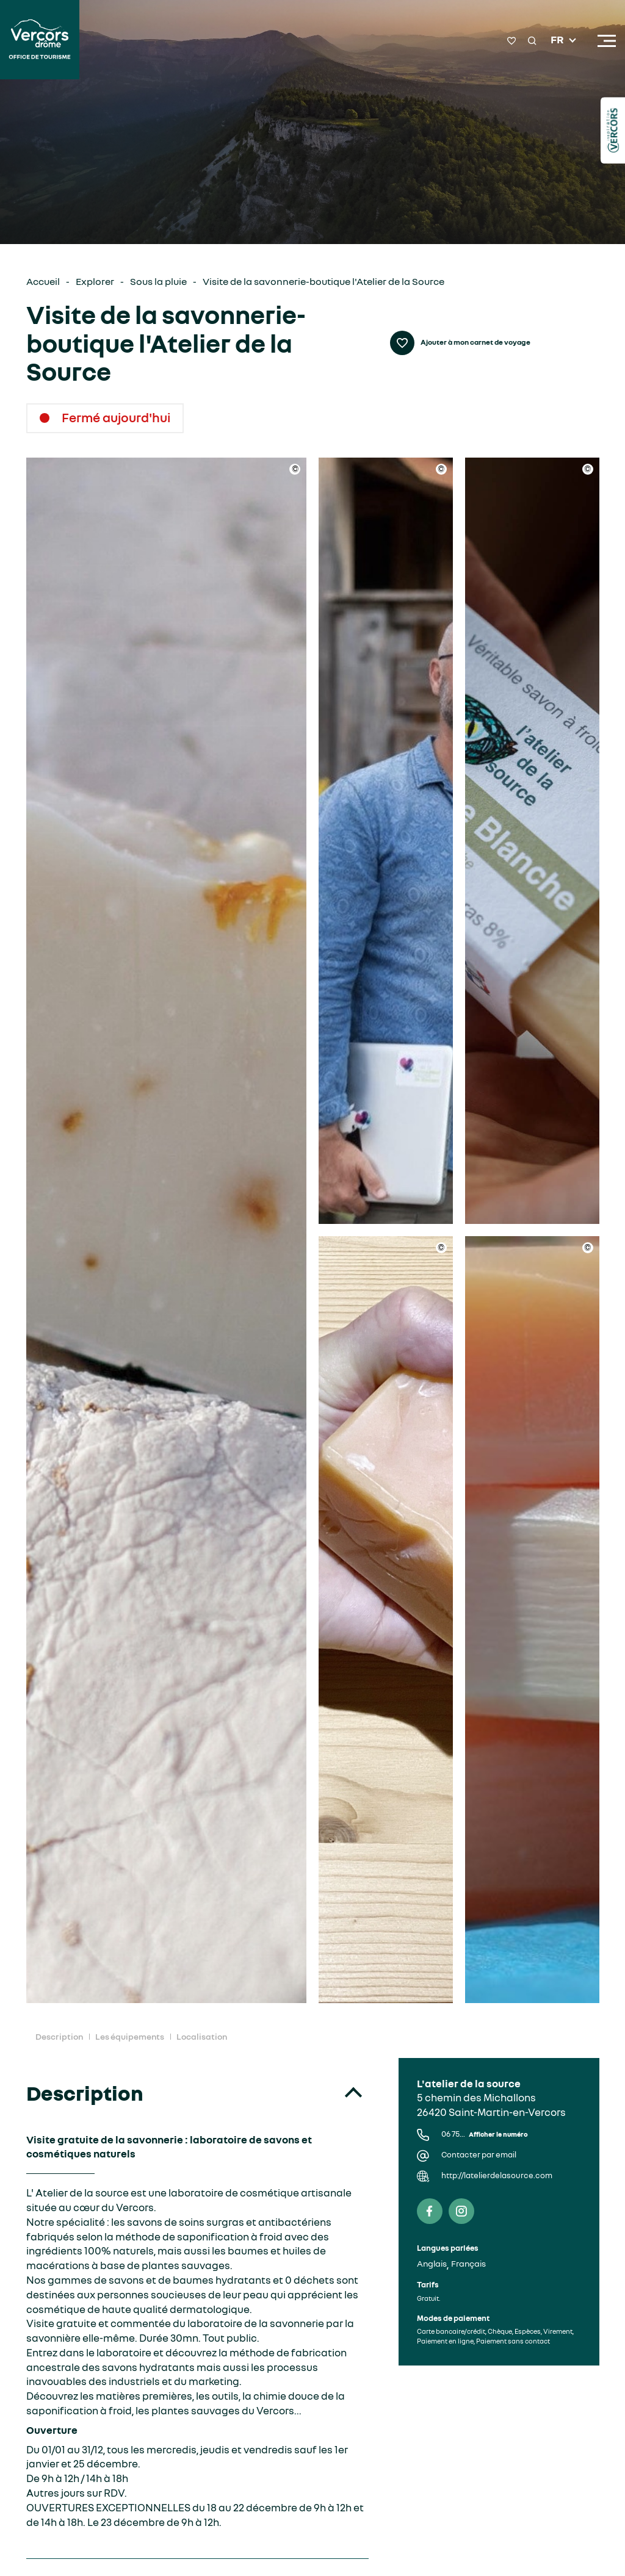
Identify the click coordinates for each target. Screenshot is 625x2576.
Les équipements (129, 2036)
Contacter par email (478, 2154)
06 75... (484, 2134)
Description (59, 2036)
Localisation (201, 2036)
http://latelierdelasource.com (496, 2175)
